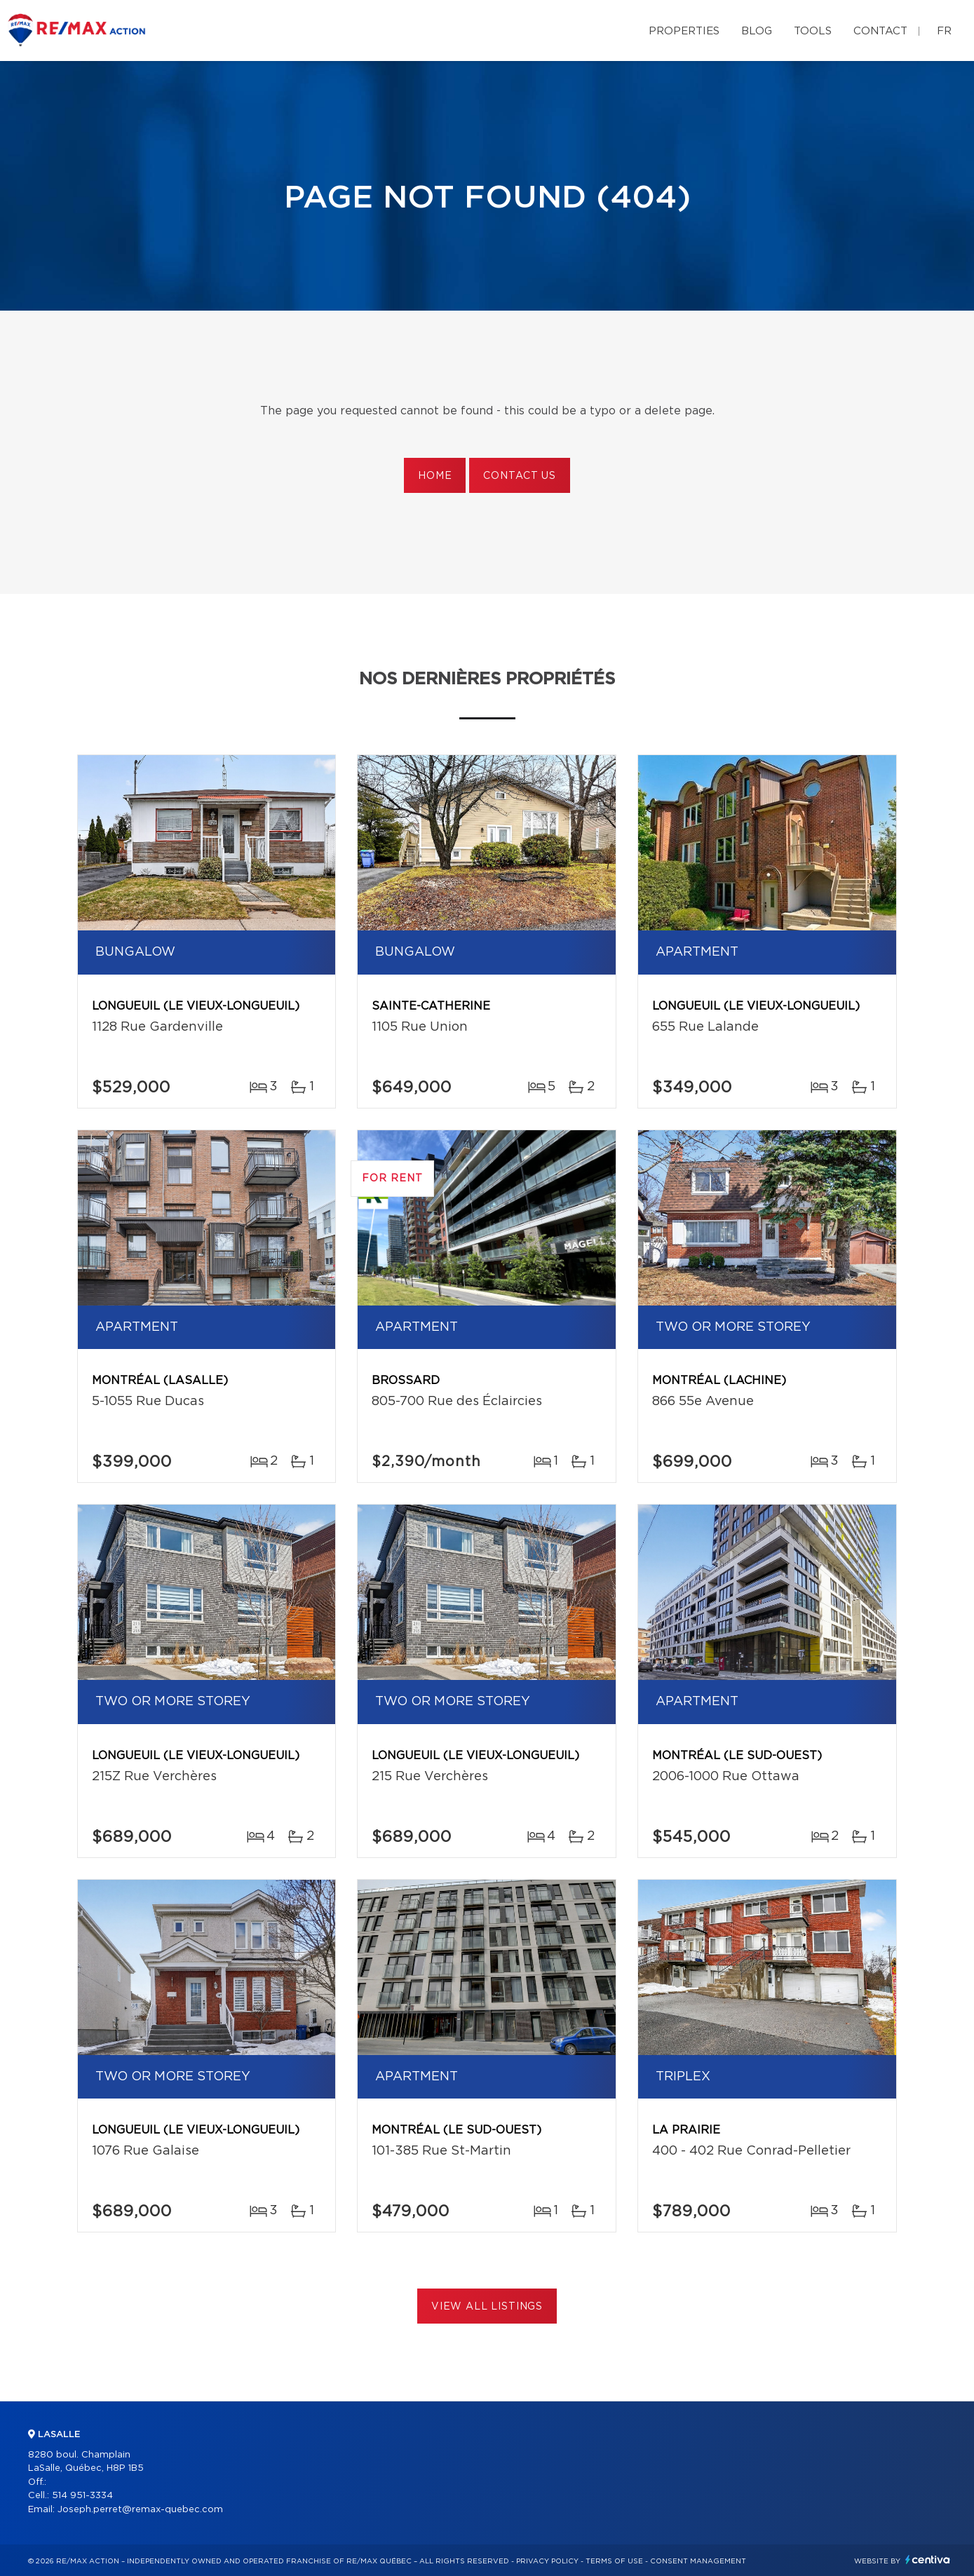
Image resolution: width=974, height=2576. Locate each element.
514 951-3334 (82, 2495)
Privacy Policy (547, 2561)
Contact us (519, 476)
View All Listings (487, 2307)
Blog (756, 31)
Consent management (698, 2561)
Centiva (927, 2559)
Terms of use (614, 2561)
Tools (813, 31)
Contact (880, 31)
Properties (684, 31)
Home (435, 476)
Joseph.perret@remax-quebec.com (140, 2509)
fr (944, 31)
